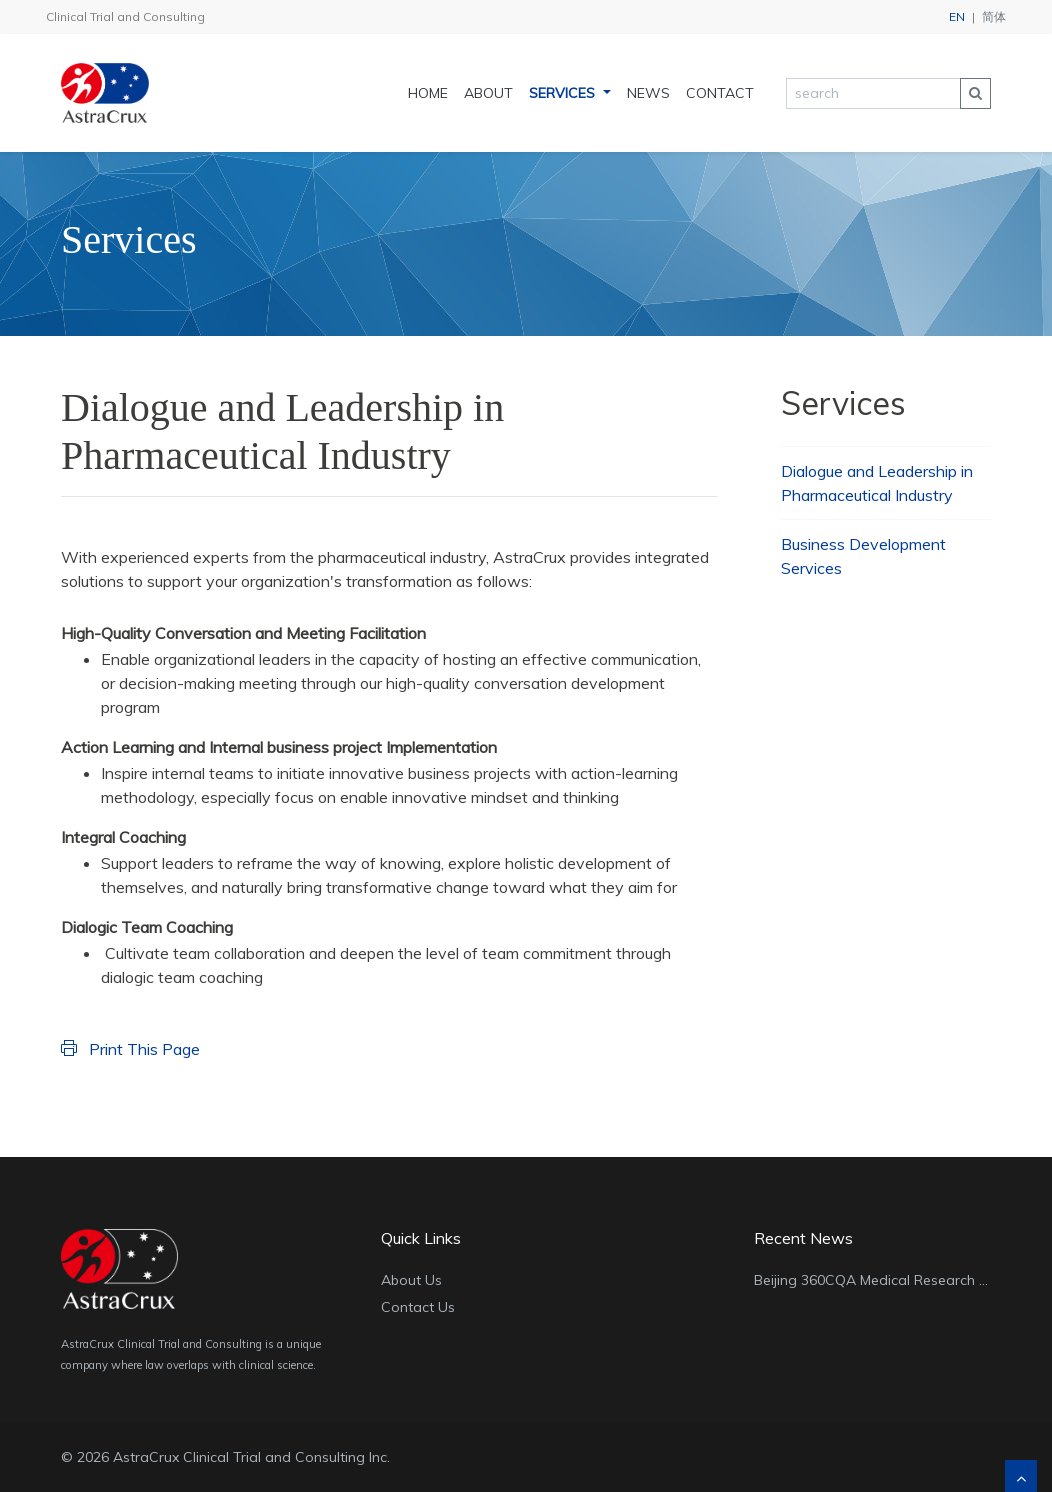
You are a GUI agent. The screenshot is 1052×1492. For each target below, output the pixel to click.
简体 (994, 16)
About (488, 93)
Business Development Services (863, 556)
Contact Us (418, 1307)
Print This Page (130, 1049)
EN (957, 16)
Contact (720, 93)
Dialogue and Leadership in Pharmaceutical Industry (877, 483)
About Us (411, 1280)
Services (564, 93)
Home (428, 93)
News (648, 93)
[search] (873, 93)
